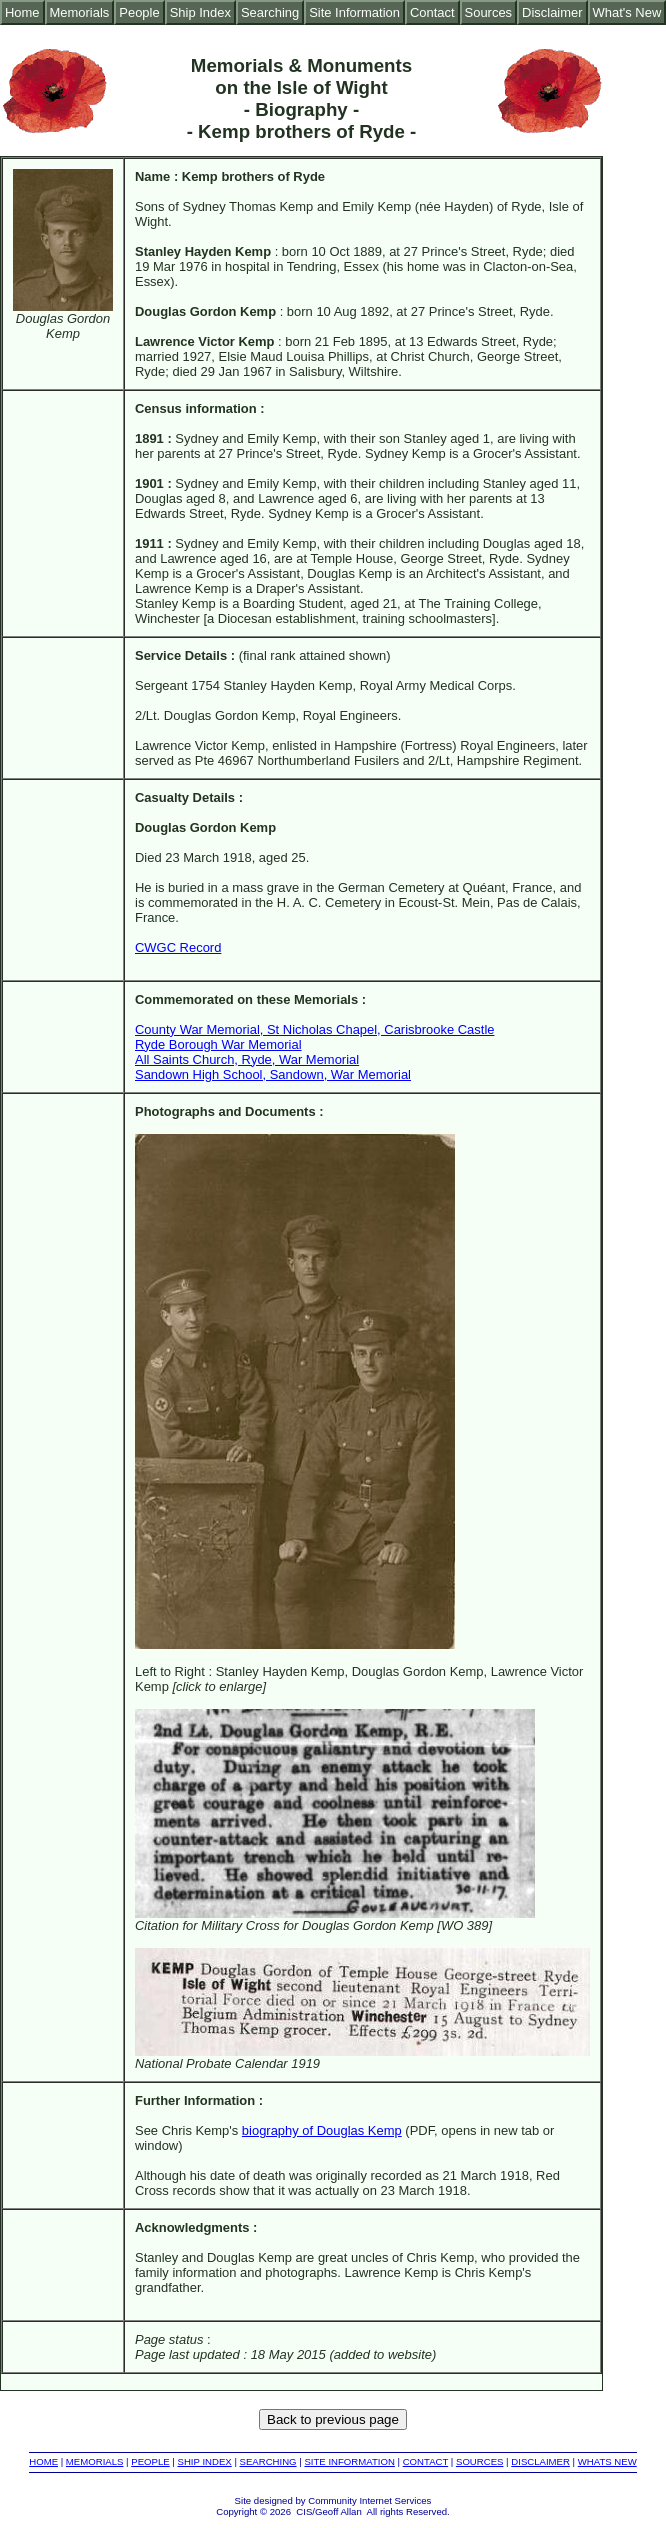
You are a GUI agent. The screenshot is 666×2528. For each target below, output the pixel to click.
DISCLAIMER (540, 2461)
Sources (489, 12)
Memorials (80, 12)
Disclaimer (552, 12)
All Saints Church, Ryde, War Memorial (247, 1059)
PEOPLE (150, 2461)
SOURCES (479, 2461)
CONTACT (425, 2461)
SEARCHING (268, 2461)
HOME (43, 2461)
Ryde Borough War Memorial (218, 1044)
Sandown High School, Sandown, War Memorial (273, 1074)
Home (22, 12)
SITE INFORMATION (349, 2461)
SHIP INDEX (205, 2461)
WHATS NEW (607, 2461)
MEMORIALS (95, 2461)
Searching (270, 12)
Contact (432, 12)
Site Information (354, 12)
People (139, 12)
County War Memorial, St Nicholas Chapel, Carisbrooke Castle (314, 1029)
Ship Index (200, 12)
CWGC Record (178, 947)
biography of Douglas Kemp (322, 2130)
